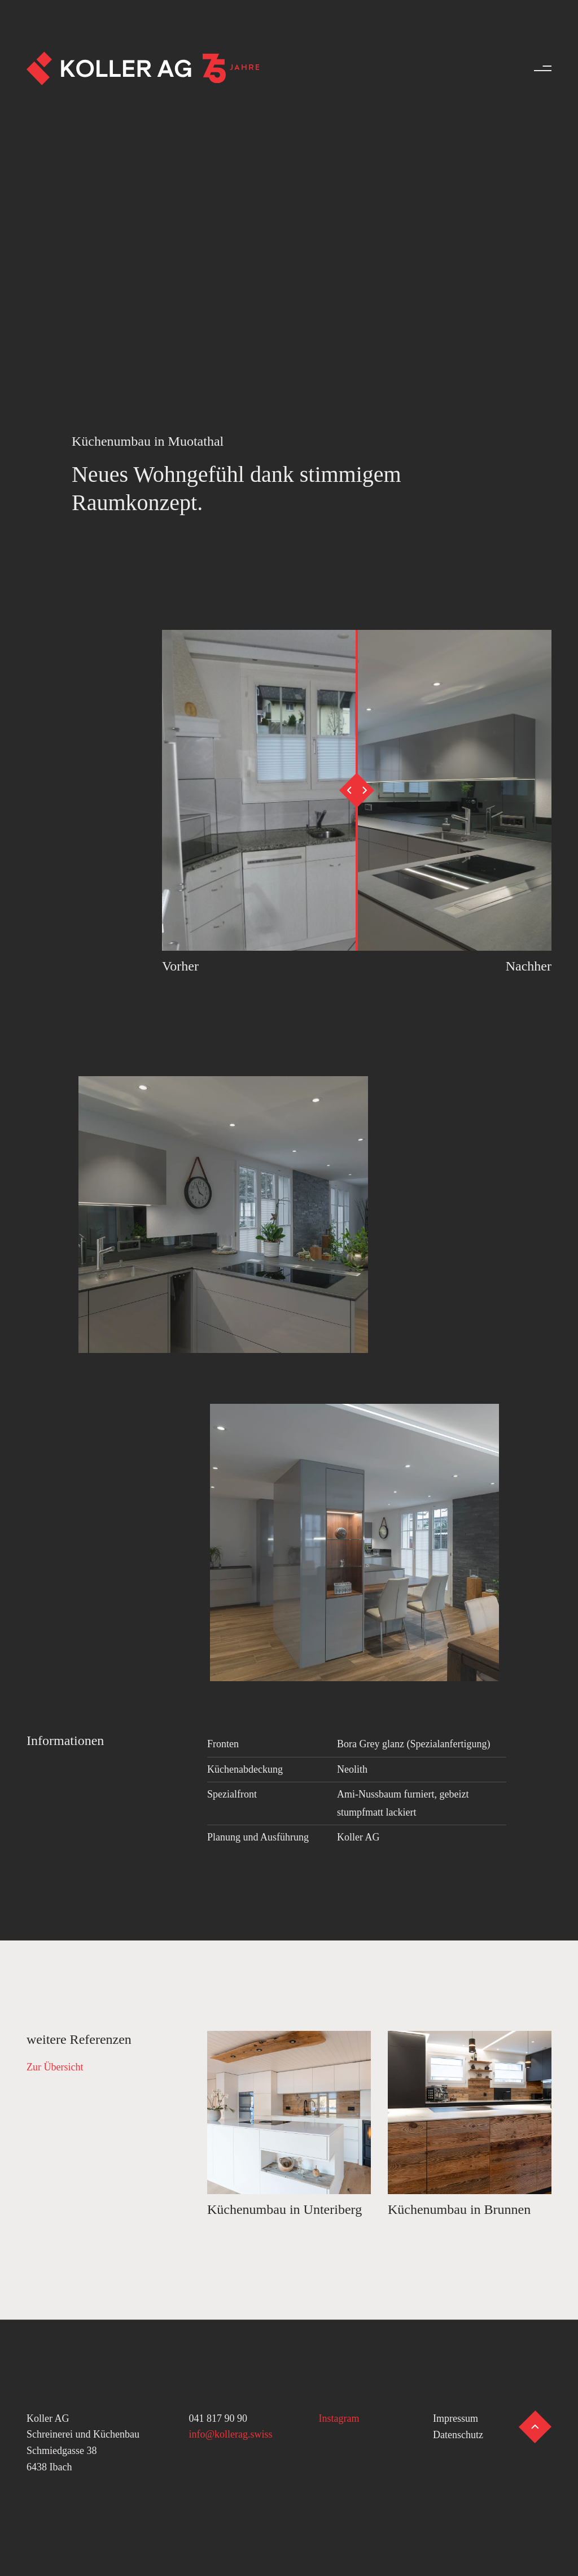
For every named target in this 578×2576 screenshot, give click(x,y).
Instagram (339, 2418)
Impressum (455, 2418)
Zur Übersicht (55, 2067)
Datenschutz (458, 2434)
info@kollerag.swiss (231, 2434)
